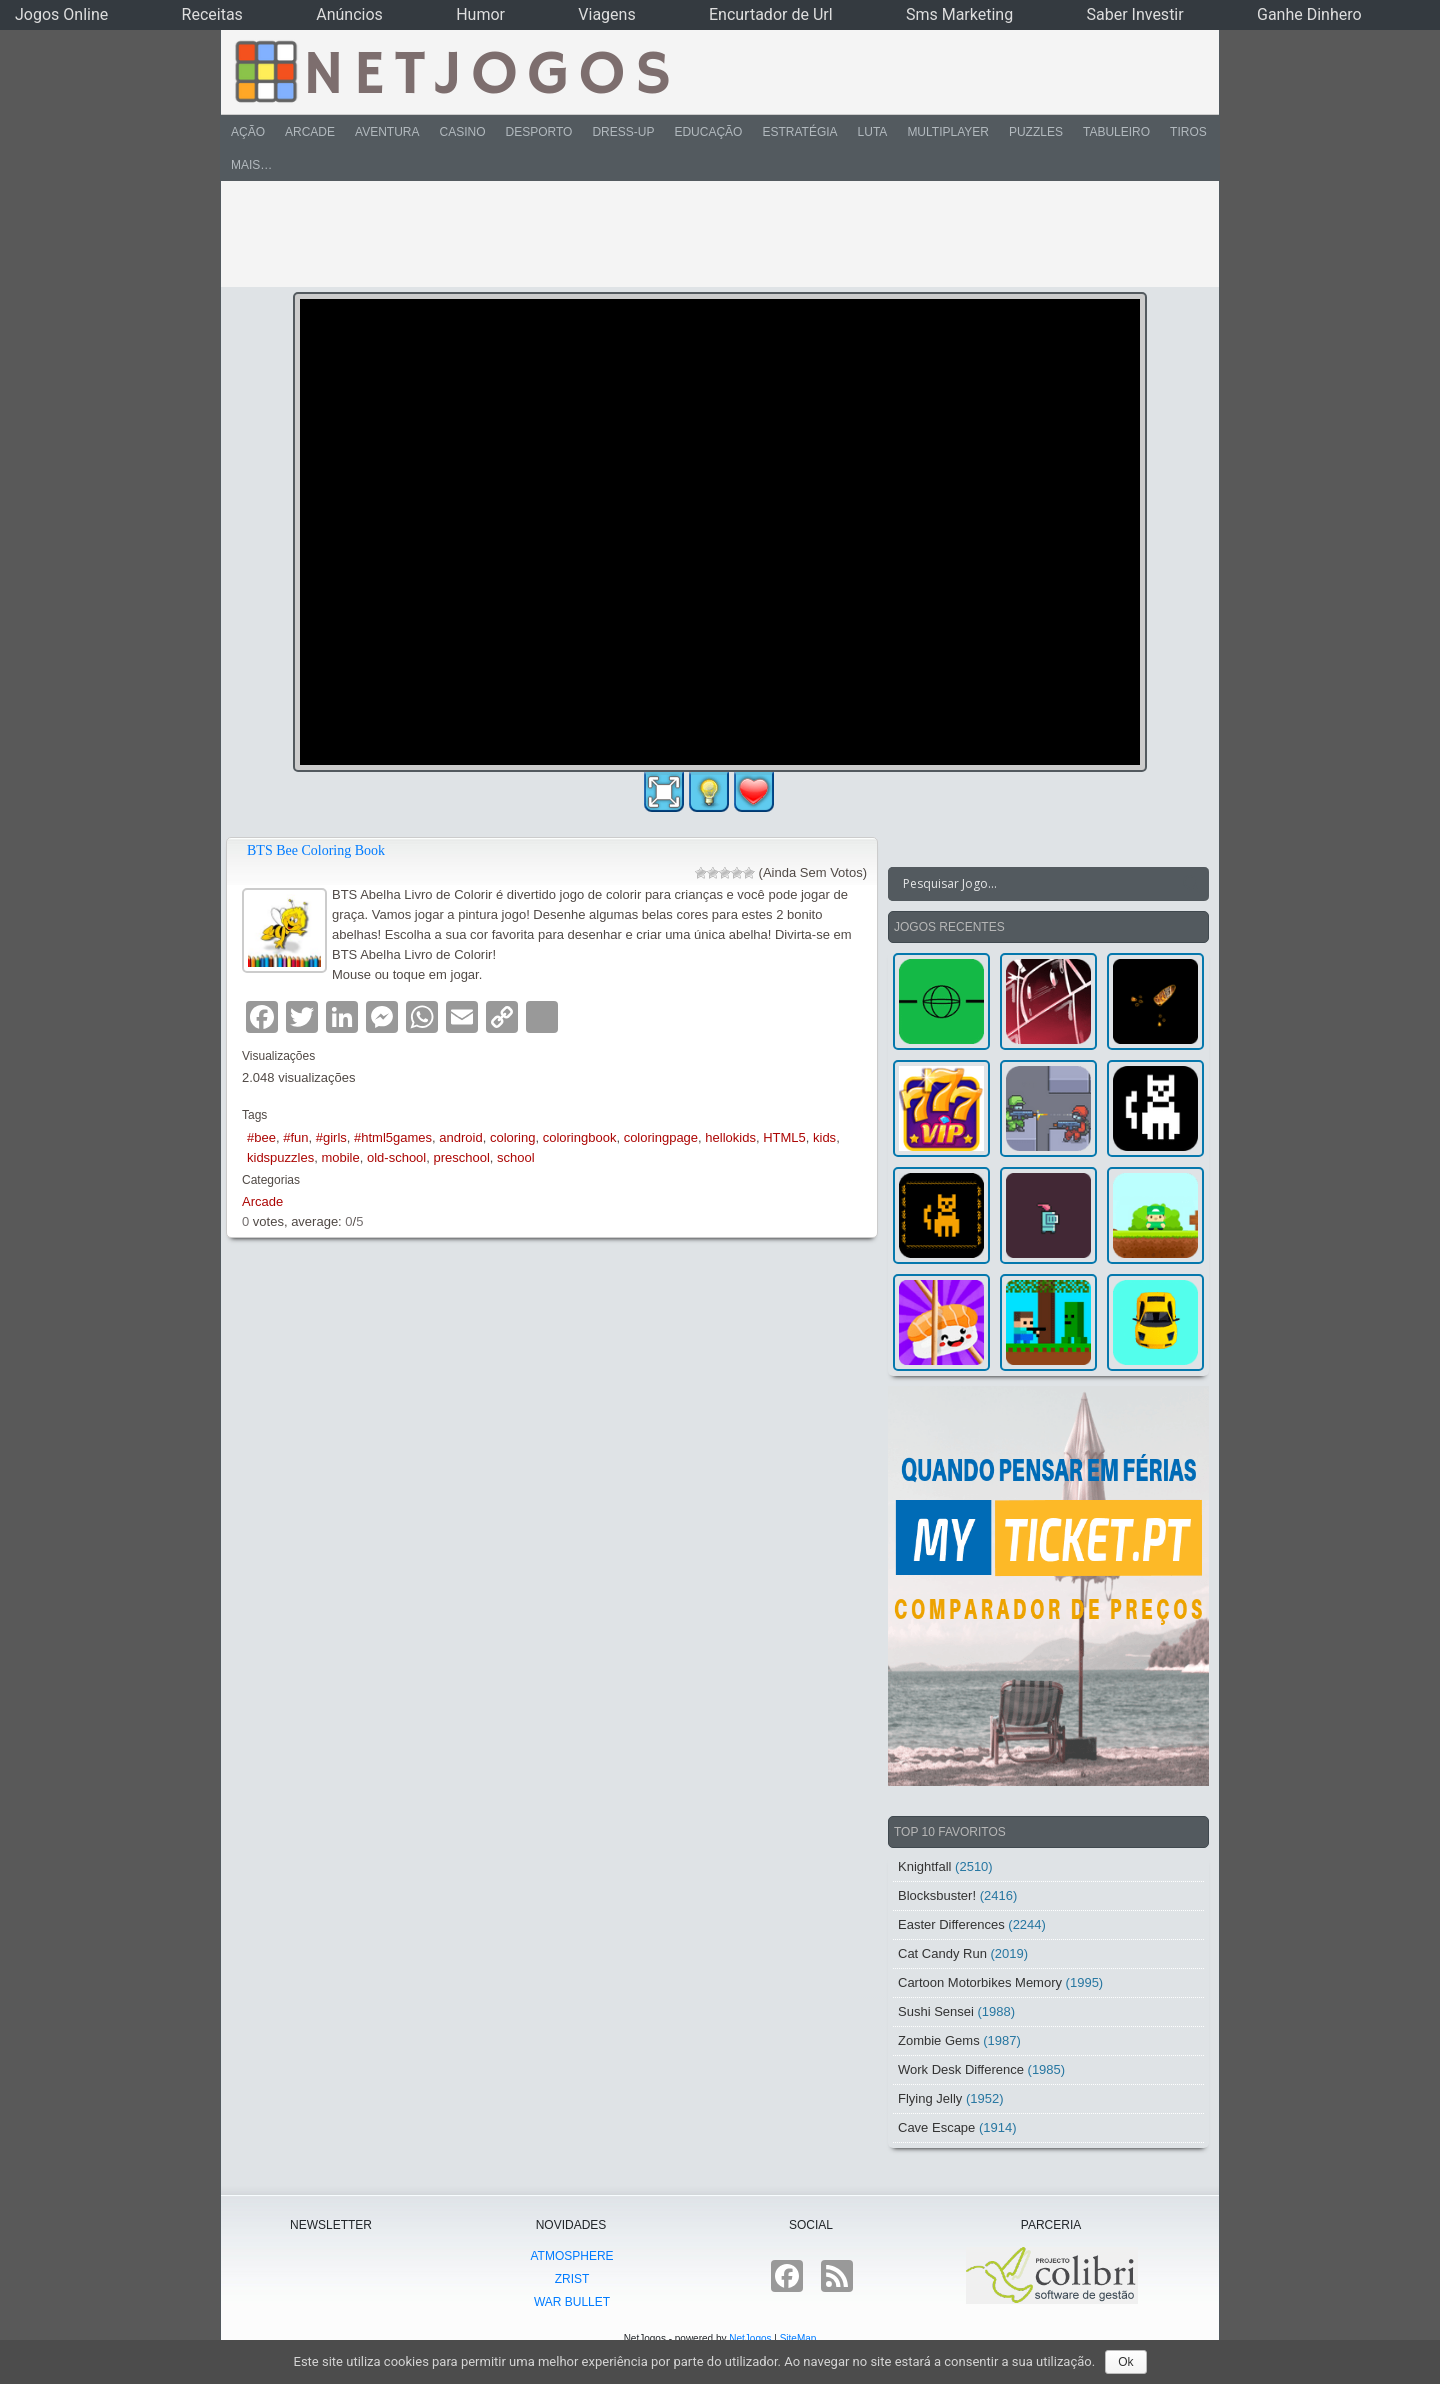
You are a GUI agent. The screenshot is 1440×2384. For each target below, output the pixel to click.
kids (824, 1137)
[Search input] (1036, 884)
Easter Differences (951, 1924)
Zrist (572, 2279)
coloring (513, 1137)
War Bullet (572, 2302)
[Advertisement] (706, 234)
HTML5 (784, 1137)
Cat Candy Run (942, 1953)
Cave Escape (936, 2127)
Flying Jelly (930, 2098)
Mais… (251, 165)
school (516, 1157)
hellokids (730, 1137)
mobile (340, 1157)
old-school (396, 1157)
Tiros (1188, 132)
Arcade (310, 132)
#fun (295, 1137)
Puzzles (1036, 132)
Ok (1125, 2362)
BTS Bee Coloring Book (316, 850)
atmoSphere (571, 2256)
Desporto (539, 132)
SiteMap (798, 2338)
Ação (248, 132)
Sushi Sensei (936, 2011)
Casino (462, 132)
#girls (331, 1137)
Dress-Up (623, 132)
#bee (261, 1137)
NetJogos (750, 2338)
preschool (461, 1157)
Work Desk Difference (961, 2069)
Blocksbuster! (937, 1895)
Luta (873, 132)
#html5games (393, 1137)
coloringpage (661, 1137)
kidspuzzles (280, 1157)
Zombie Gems (939, 2040)
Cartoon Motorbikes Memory (980, 1982)
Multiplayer (948, 132)
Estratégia (799, 132)
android (460, 1137)
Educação (708, 132)
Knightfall (924, 1866)
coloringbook (580, 1137)
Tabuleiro (1116, 132)
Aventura (387, 132)
